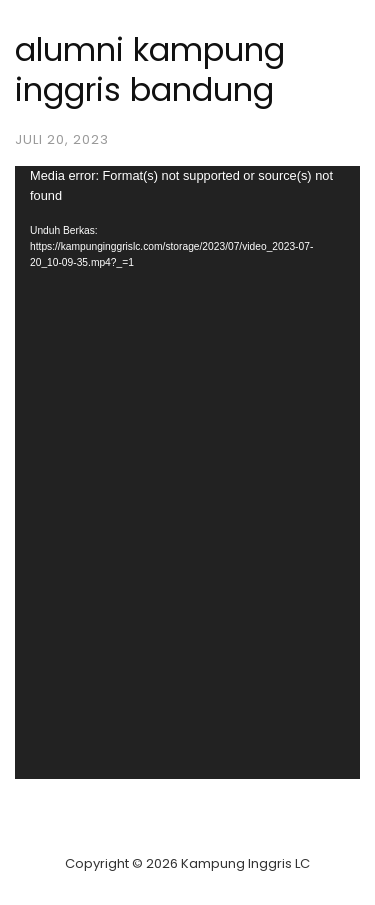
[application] (187, 472)
